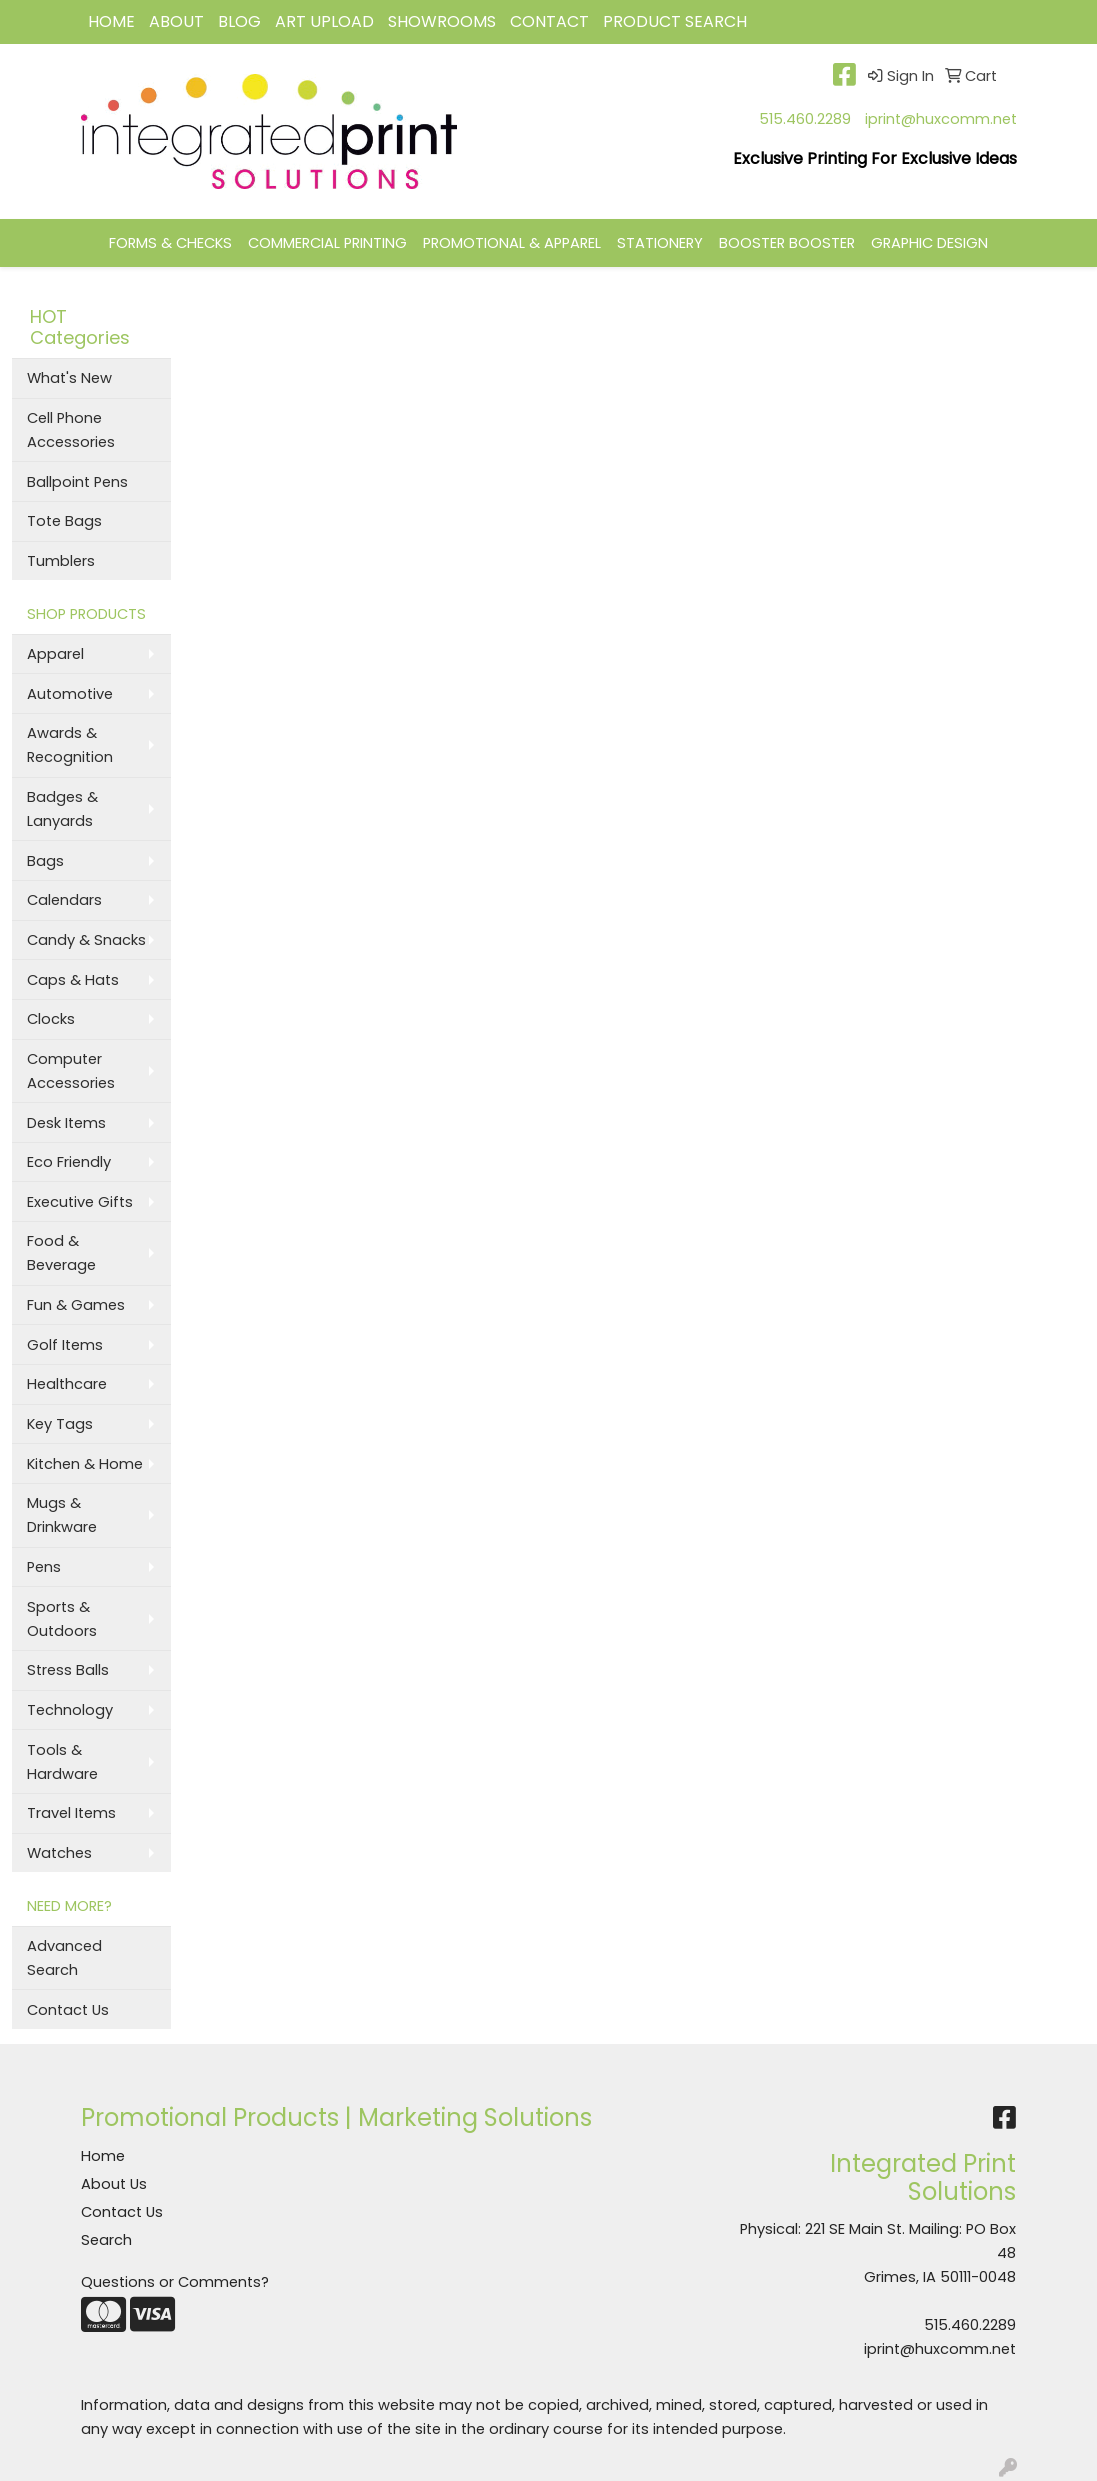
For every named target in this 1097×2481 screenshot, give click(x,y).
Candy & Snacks (86, 940)
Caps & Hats (73, 980)
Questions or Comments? (175, 2282)
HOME (111, 21)
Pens (44, 1567)
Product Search (675, 21)
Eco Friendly (69, 1162)
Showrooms (442, 21)
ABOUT (176, 21)
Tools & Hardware (62, 1762)
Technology (70, 1710)
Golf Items (65, 1345)
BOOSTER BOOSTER (787, 243)
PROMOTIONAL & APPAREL (512, 243)
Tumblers (61, 561)
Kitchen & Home (85, 1464)
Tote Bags (64, 521)
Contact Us (68, 2010)
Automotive (70, 694)
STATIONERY (660, 243)
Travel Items (71, 1813)
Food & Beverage (61, 1253)
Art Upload (324, 21)
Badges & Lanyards (62, 809)
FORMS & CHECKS (170, 243)
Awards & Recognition (70, 745)
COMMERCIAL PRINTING (327, 243)
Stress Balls (68, 1670)
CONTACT (549, 21)
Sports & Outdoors (62, 1619)
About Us (114, 2184)
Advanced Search (64, 1958)
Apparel (55, 654)
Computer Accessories (71, 1071)
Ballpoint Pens (77, 482)
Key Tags (60, 1424)
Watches (59, 1853)
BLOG (239, 21)
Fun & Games (76, 1305)
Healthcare (67, 1384)
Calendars (64, 900)
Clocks (51, 1019)
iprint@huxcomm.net (941, 119)
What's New (69, 378)
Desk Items (66, 1123)
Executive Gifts (80, 1202)
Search (106, 2240)
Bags (45, 861)
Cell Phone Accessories (71, 430)
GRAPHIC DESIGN (929, 243)
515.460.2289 (805, 119)
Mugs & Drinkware (62, 1515)
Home (103, 2156)
